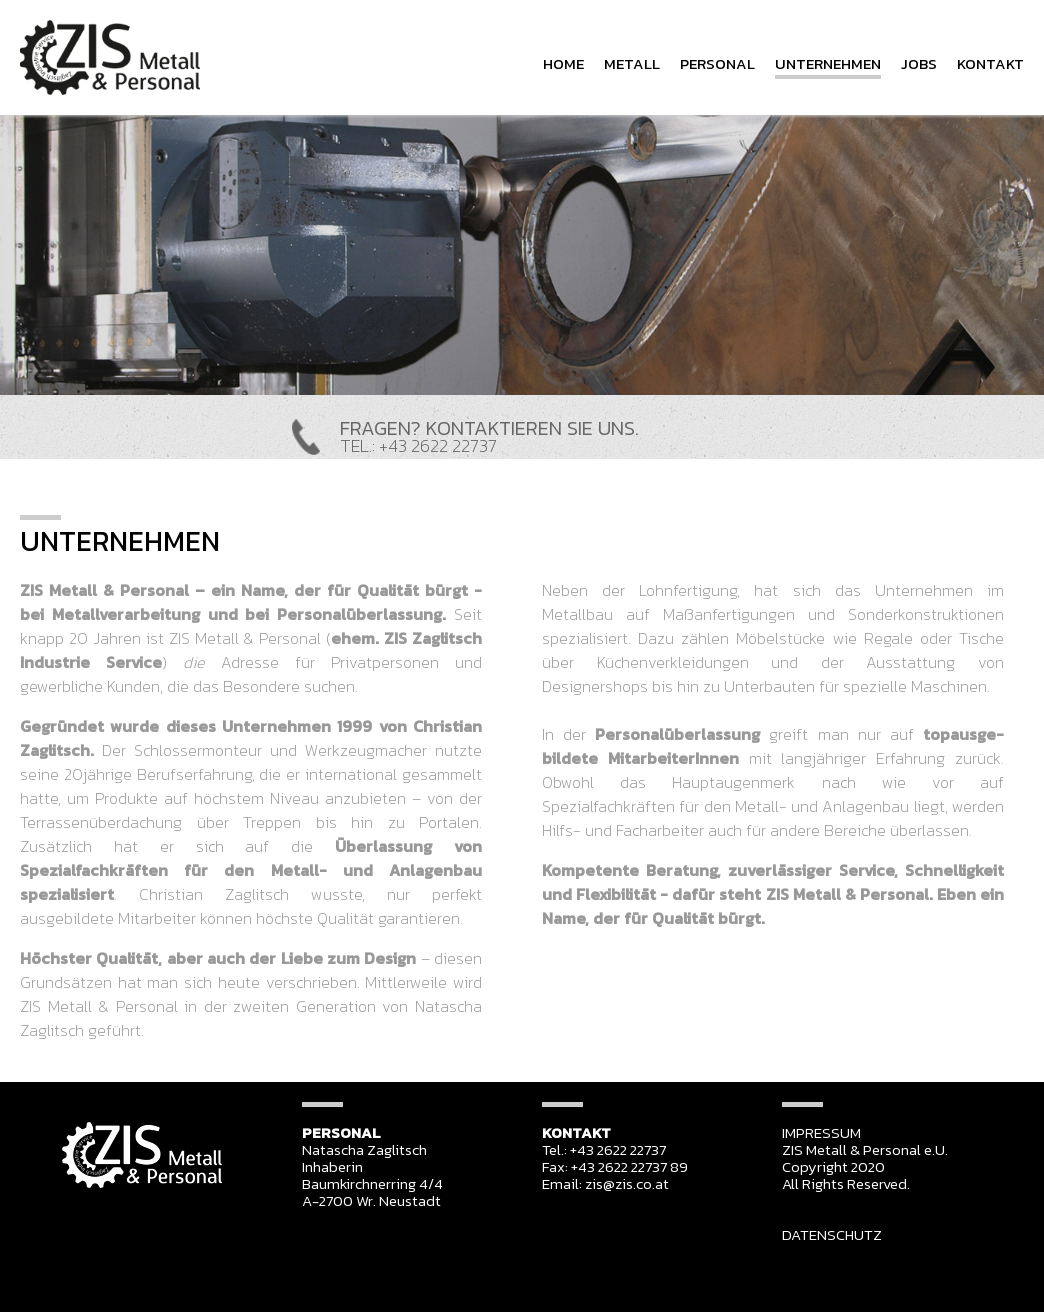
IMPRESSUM (821, 1132)
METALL (632, 63)
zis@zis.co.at (627, 1183)
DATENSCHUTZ (832, 1234)
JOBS (919, 63)
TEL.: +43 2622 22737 (418, 445)
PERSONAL (717, 63)
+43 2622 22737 (618, 1149)
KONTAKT (990, 63)
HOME (563, 63)
